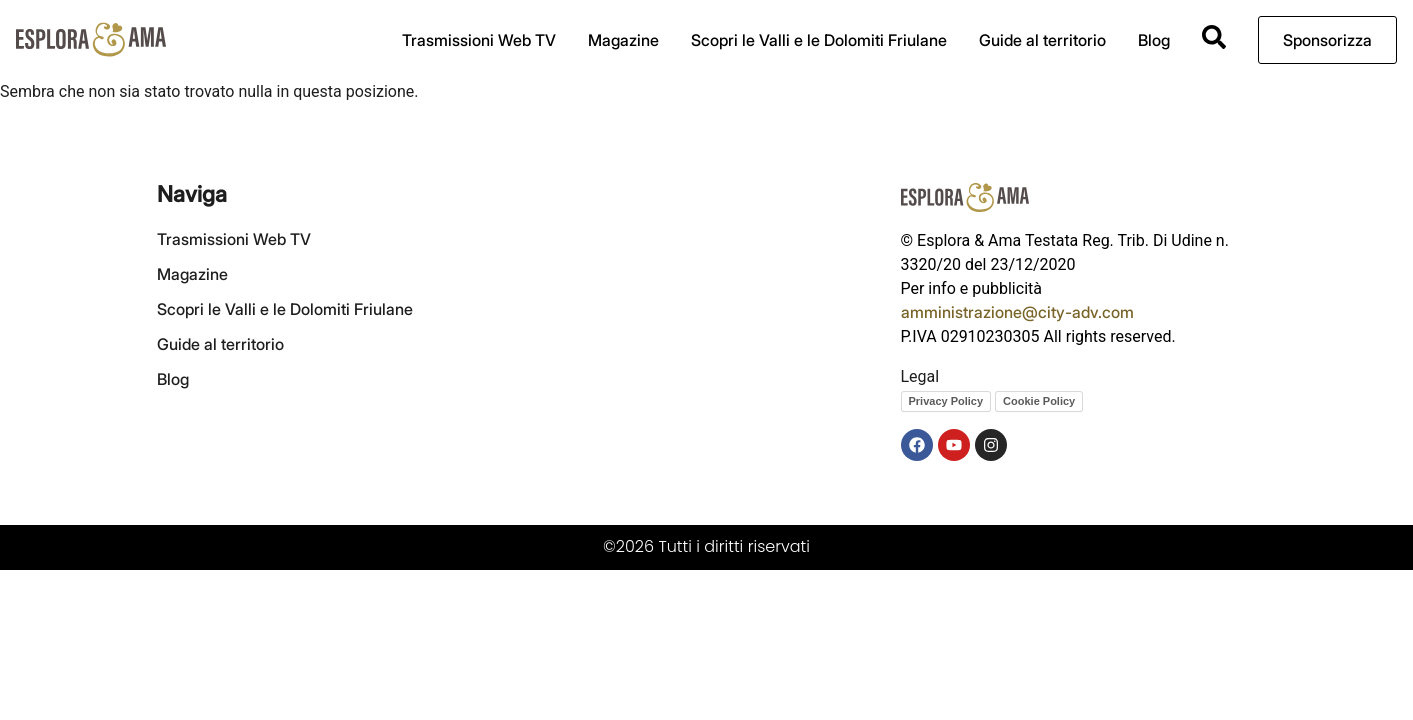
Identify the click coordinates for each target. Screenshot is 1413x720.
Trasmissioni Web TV (479, 40)
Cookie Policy (1039, 401)
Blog (1154, 40)
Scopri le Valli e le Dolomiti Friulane (819, 40)
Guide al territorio (1042, 40)
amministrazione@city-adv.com (1017, 312)
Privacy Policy (946, 401)
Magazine (623, 40)
